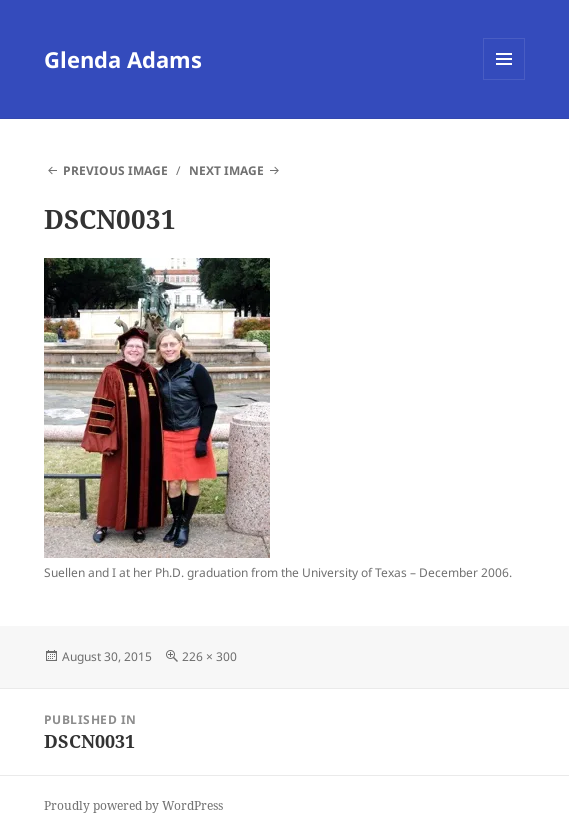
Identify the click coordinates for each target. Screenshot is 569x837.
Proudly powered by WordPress (133, 805)
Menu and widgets (504, 79)
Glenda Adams (123, 59)
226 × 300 (209, 656)
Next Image (226, 170)
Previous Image (115, 170)
